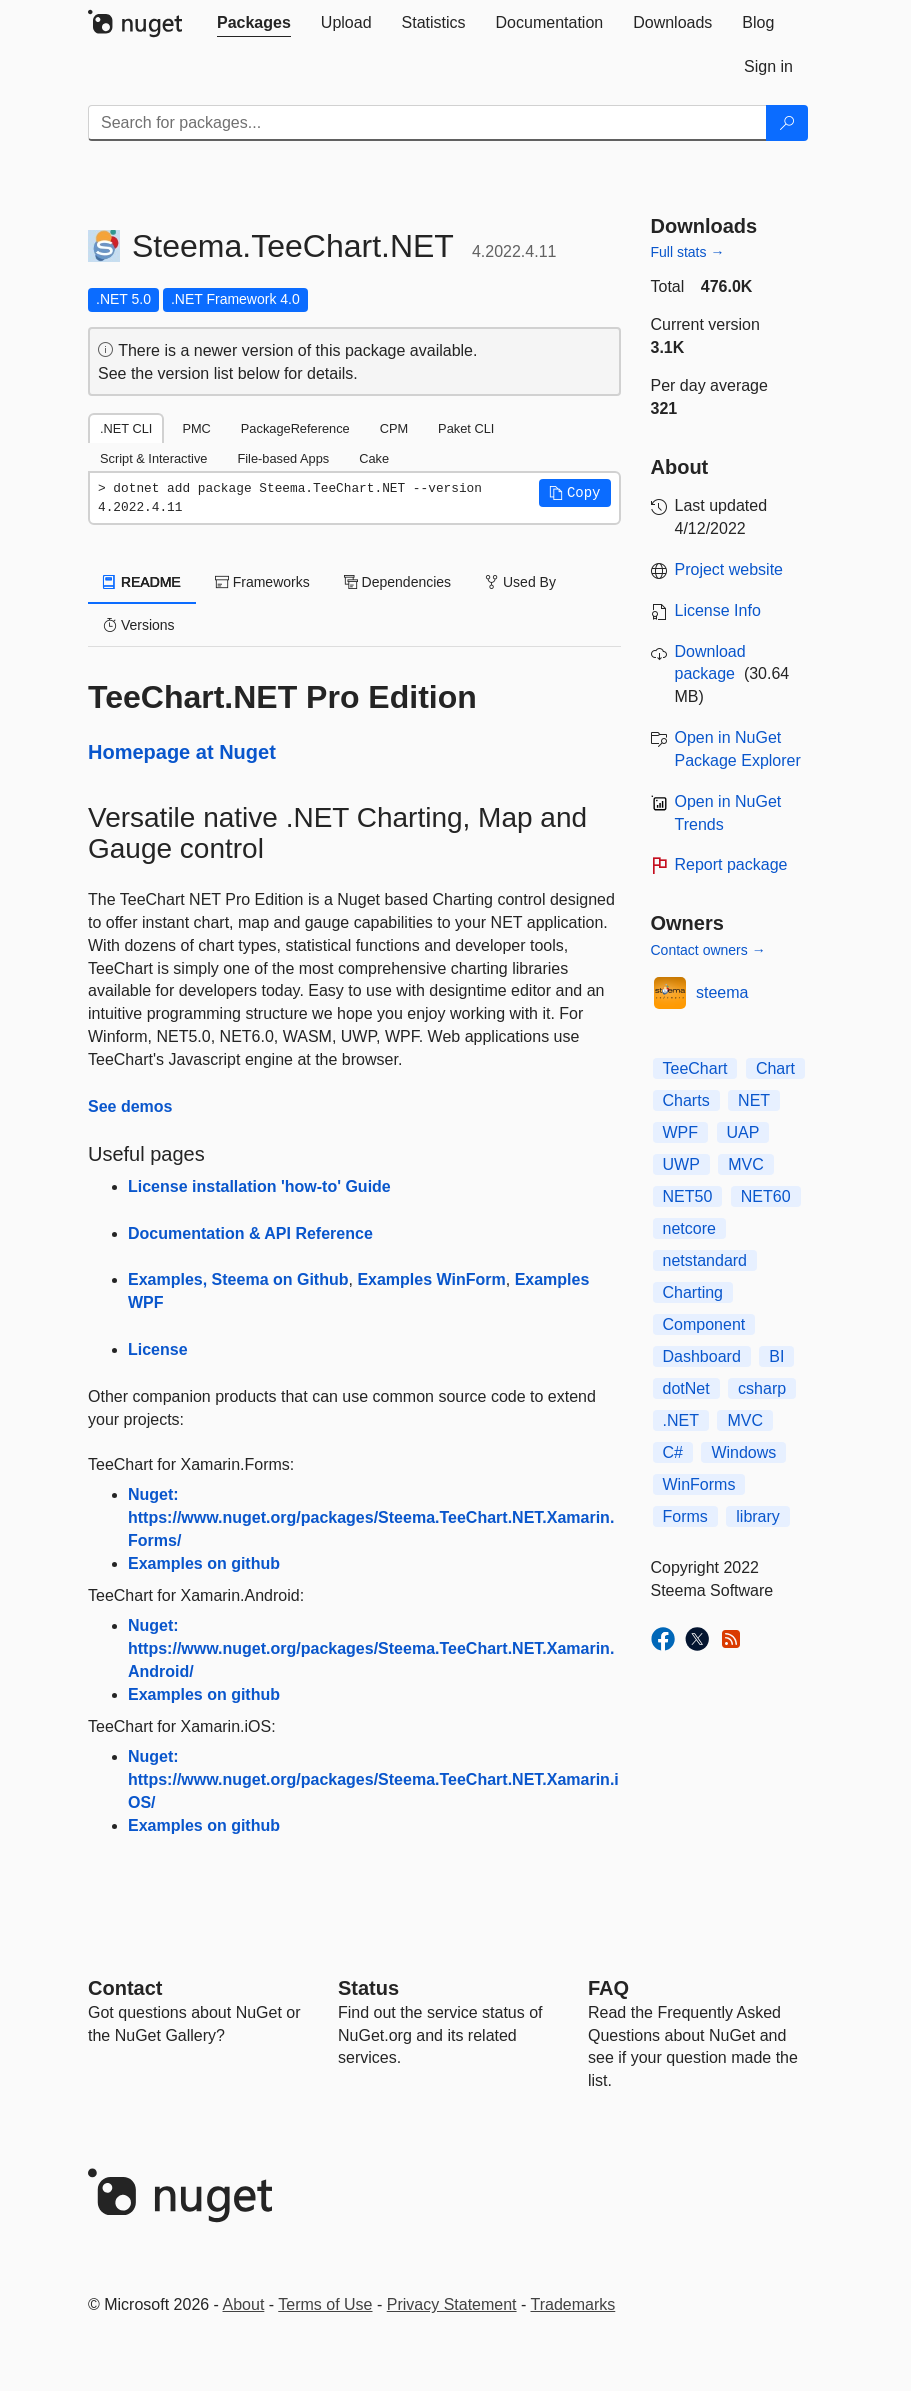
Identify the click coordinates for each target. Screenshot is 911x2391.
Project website (729, 569)
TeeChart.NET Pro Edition (282, 697)
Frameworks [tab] (262, 582)
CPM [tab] (394, 428)
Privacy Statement (452, 2304)
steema (722, 992)
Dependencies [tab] (397, 582)
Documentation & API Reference (250, 1233)
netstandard (705, 1260)
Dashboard (702, 1356)
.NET (681, 1420)
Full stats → (688, 252)
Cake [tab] (374, 458)
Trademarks (573, 2304)
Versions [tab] (139, 625)
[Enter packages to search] (427, 123)
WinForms (699, 1484)
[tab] (254, 23)
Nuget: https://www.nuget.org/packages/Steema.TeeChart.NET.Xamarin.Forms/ (371, 1517)
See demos (130, 1106)
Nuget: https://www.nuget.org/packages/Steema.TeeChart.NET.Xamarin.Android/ (371, 1648)
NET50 (688, 1196)
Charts (686, 1100)
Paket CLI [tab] (466, 428)
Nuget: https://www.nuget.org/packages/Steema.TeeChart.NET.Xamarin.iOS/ (373, 1779)
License (158, 1349)
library (758, 1516)
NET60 (766, 1196)
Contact (125, 1988)
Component (704, 1324)
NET (754, 1100)
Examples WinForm (431, 1279)
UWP (681, 1164)
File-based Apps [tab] (283, 458)
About (244, 2304)
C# (673, 1452)
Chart (775, 1068)
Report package (731, 864)
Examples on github (204, 1563)
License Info (718, 610)
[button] (575, 493)
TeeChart (695, 1068)
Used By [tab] (520, 582)
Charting (693, 1292)
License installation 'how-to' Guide (259, 1186)
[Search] (787, 123)
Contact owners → (708, 950)
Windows (743, 1452)
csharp (762, 1388)
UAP (743, 1132)
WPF (681, 1132)
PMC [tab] (196, 428)
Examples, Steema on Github (238, 1279)
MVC (746, 1164)
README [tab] (142, 582)
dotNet (686, 1388)
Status (368, 1988)
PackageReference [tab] (295, 428)
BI (776, 1356)
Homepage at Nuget (182, 752)
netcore (689, 1228)
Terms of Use (325, 2304)
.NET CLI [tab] (126, 428)
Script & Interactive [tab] (153, 458)
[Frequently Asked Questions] (608, 1988)
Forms (685, 1516)
